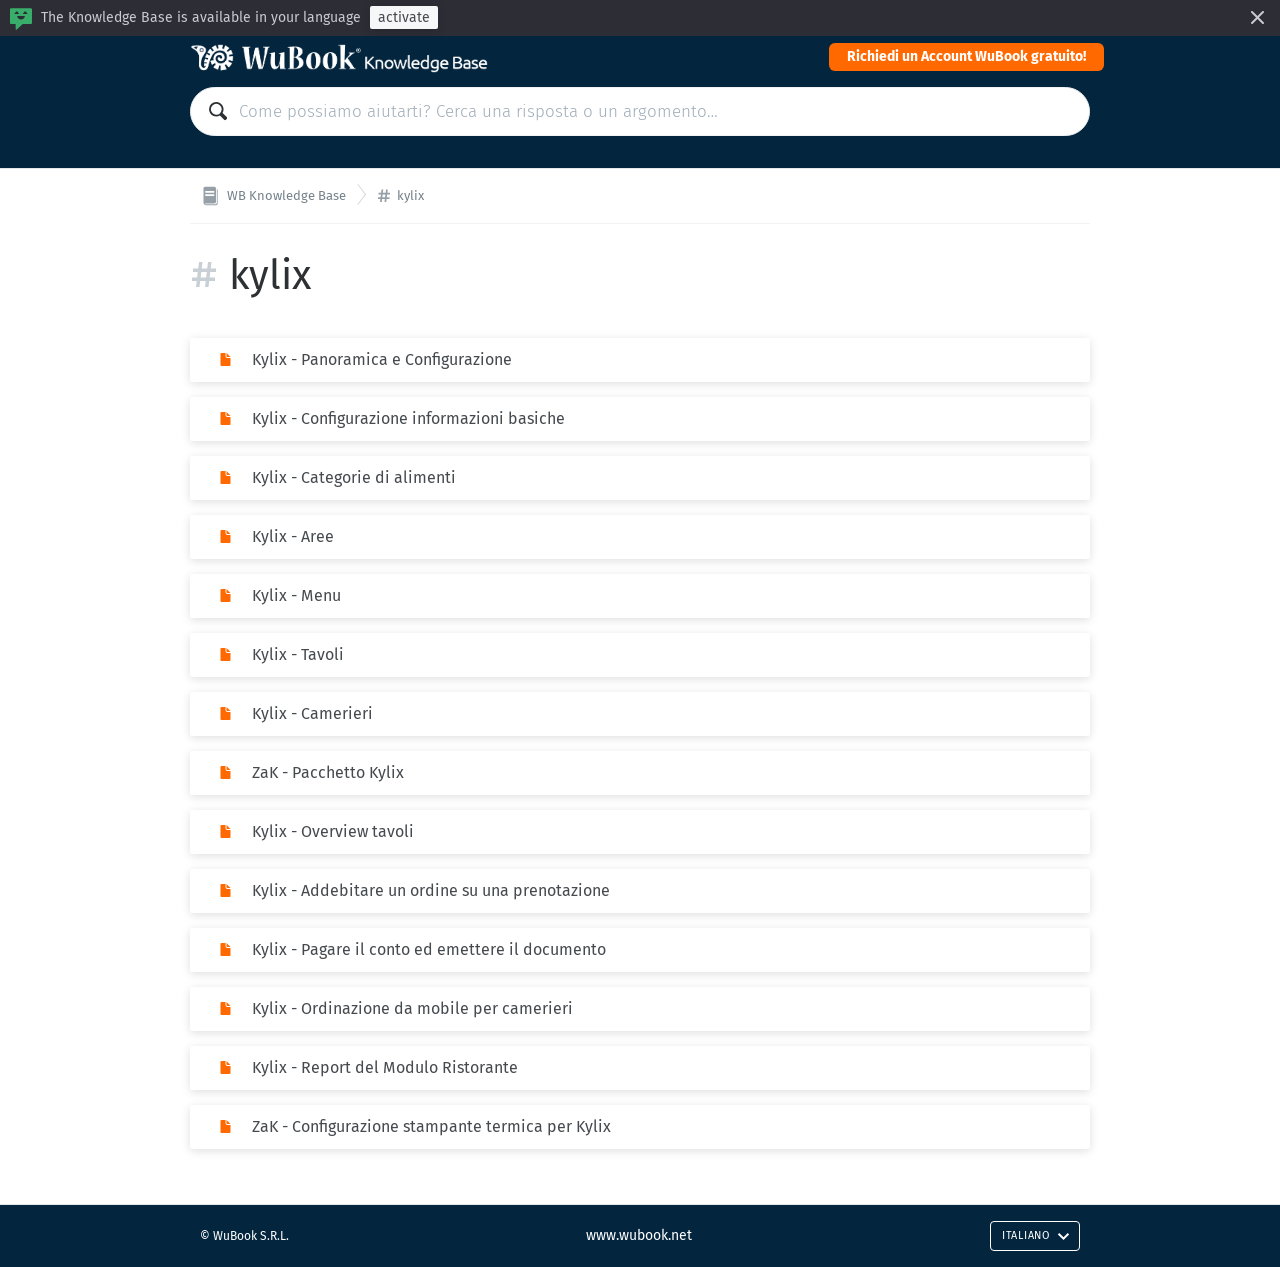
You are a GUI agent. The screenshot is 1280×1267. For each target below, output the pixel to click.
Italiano (1036, 1235)
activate (404, 17)
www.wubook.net (639, 1235)
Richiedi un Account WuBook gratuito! (966, 56)
